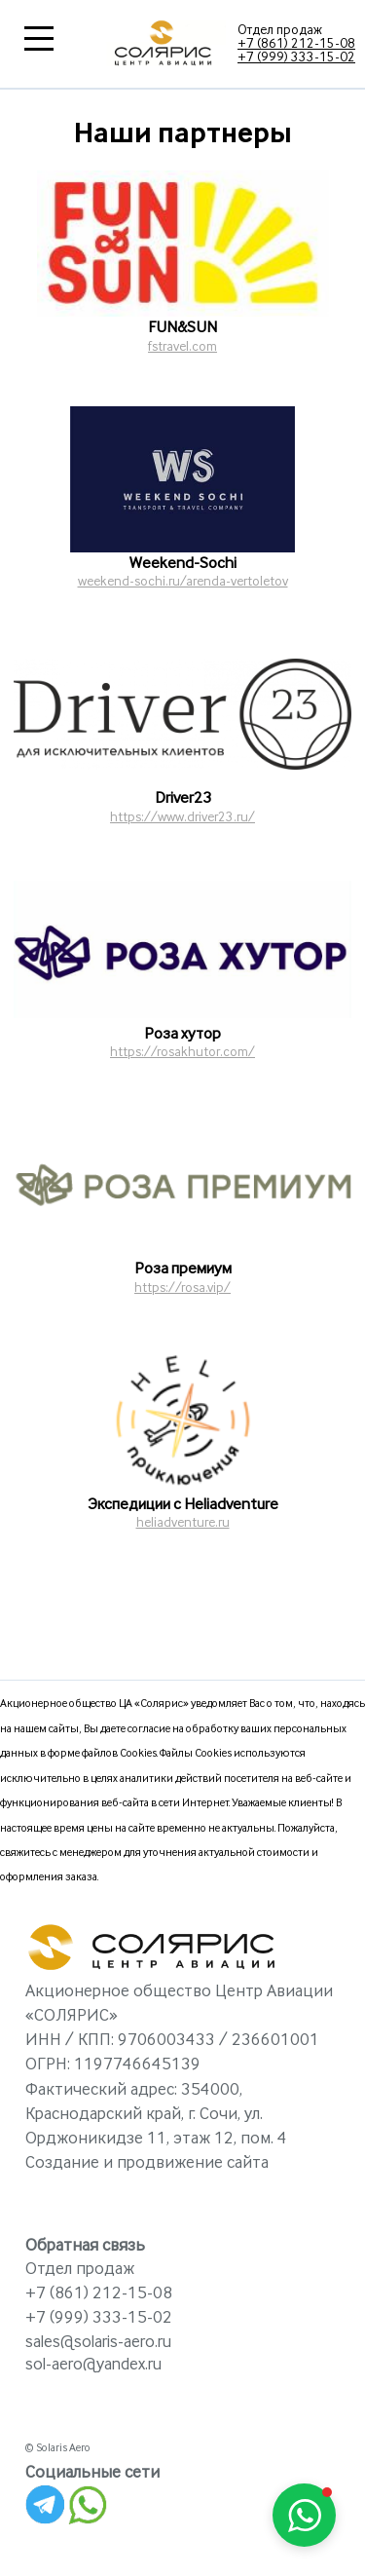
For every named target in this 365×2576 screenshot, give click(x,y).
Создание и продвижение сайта (147, 2163)
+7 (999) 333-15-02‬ (296, 57)
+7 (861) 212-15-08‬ (296, 44)
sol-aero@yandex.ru (93, 2364)
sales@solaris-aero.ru (98, 2342)
